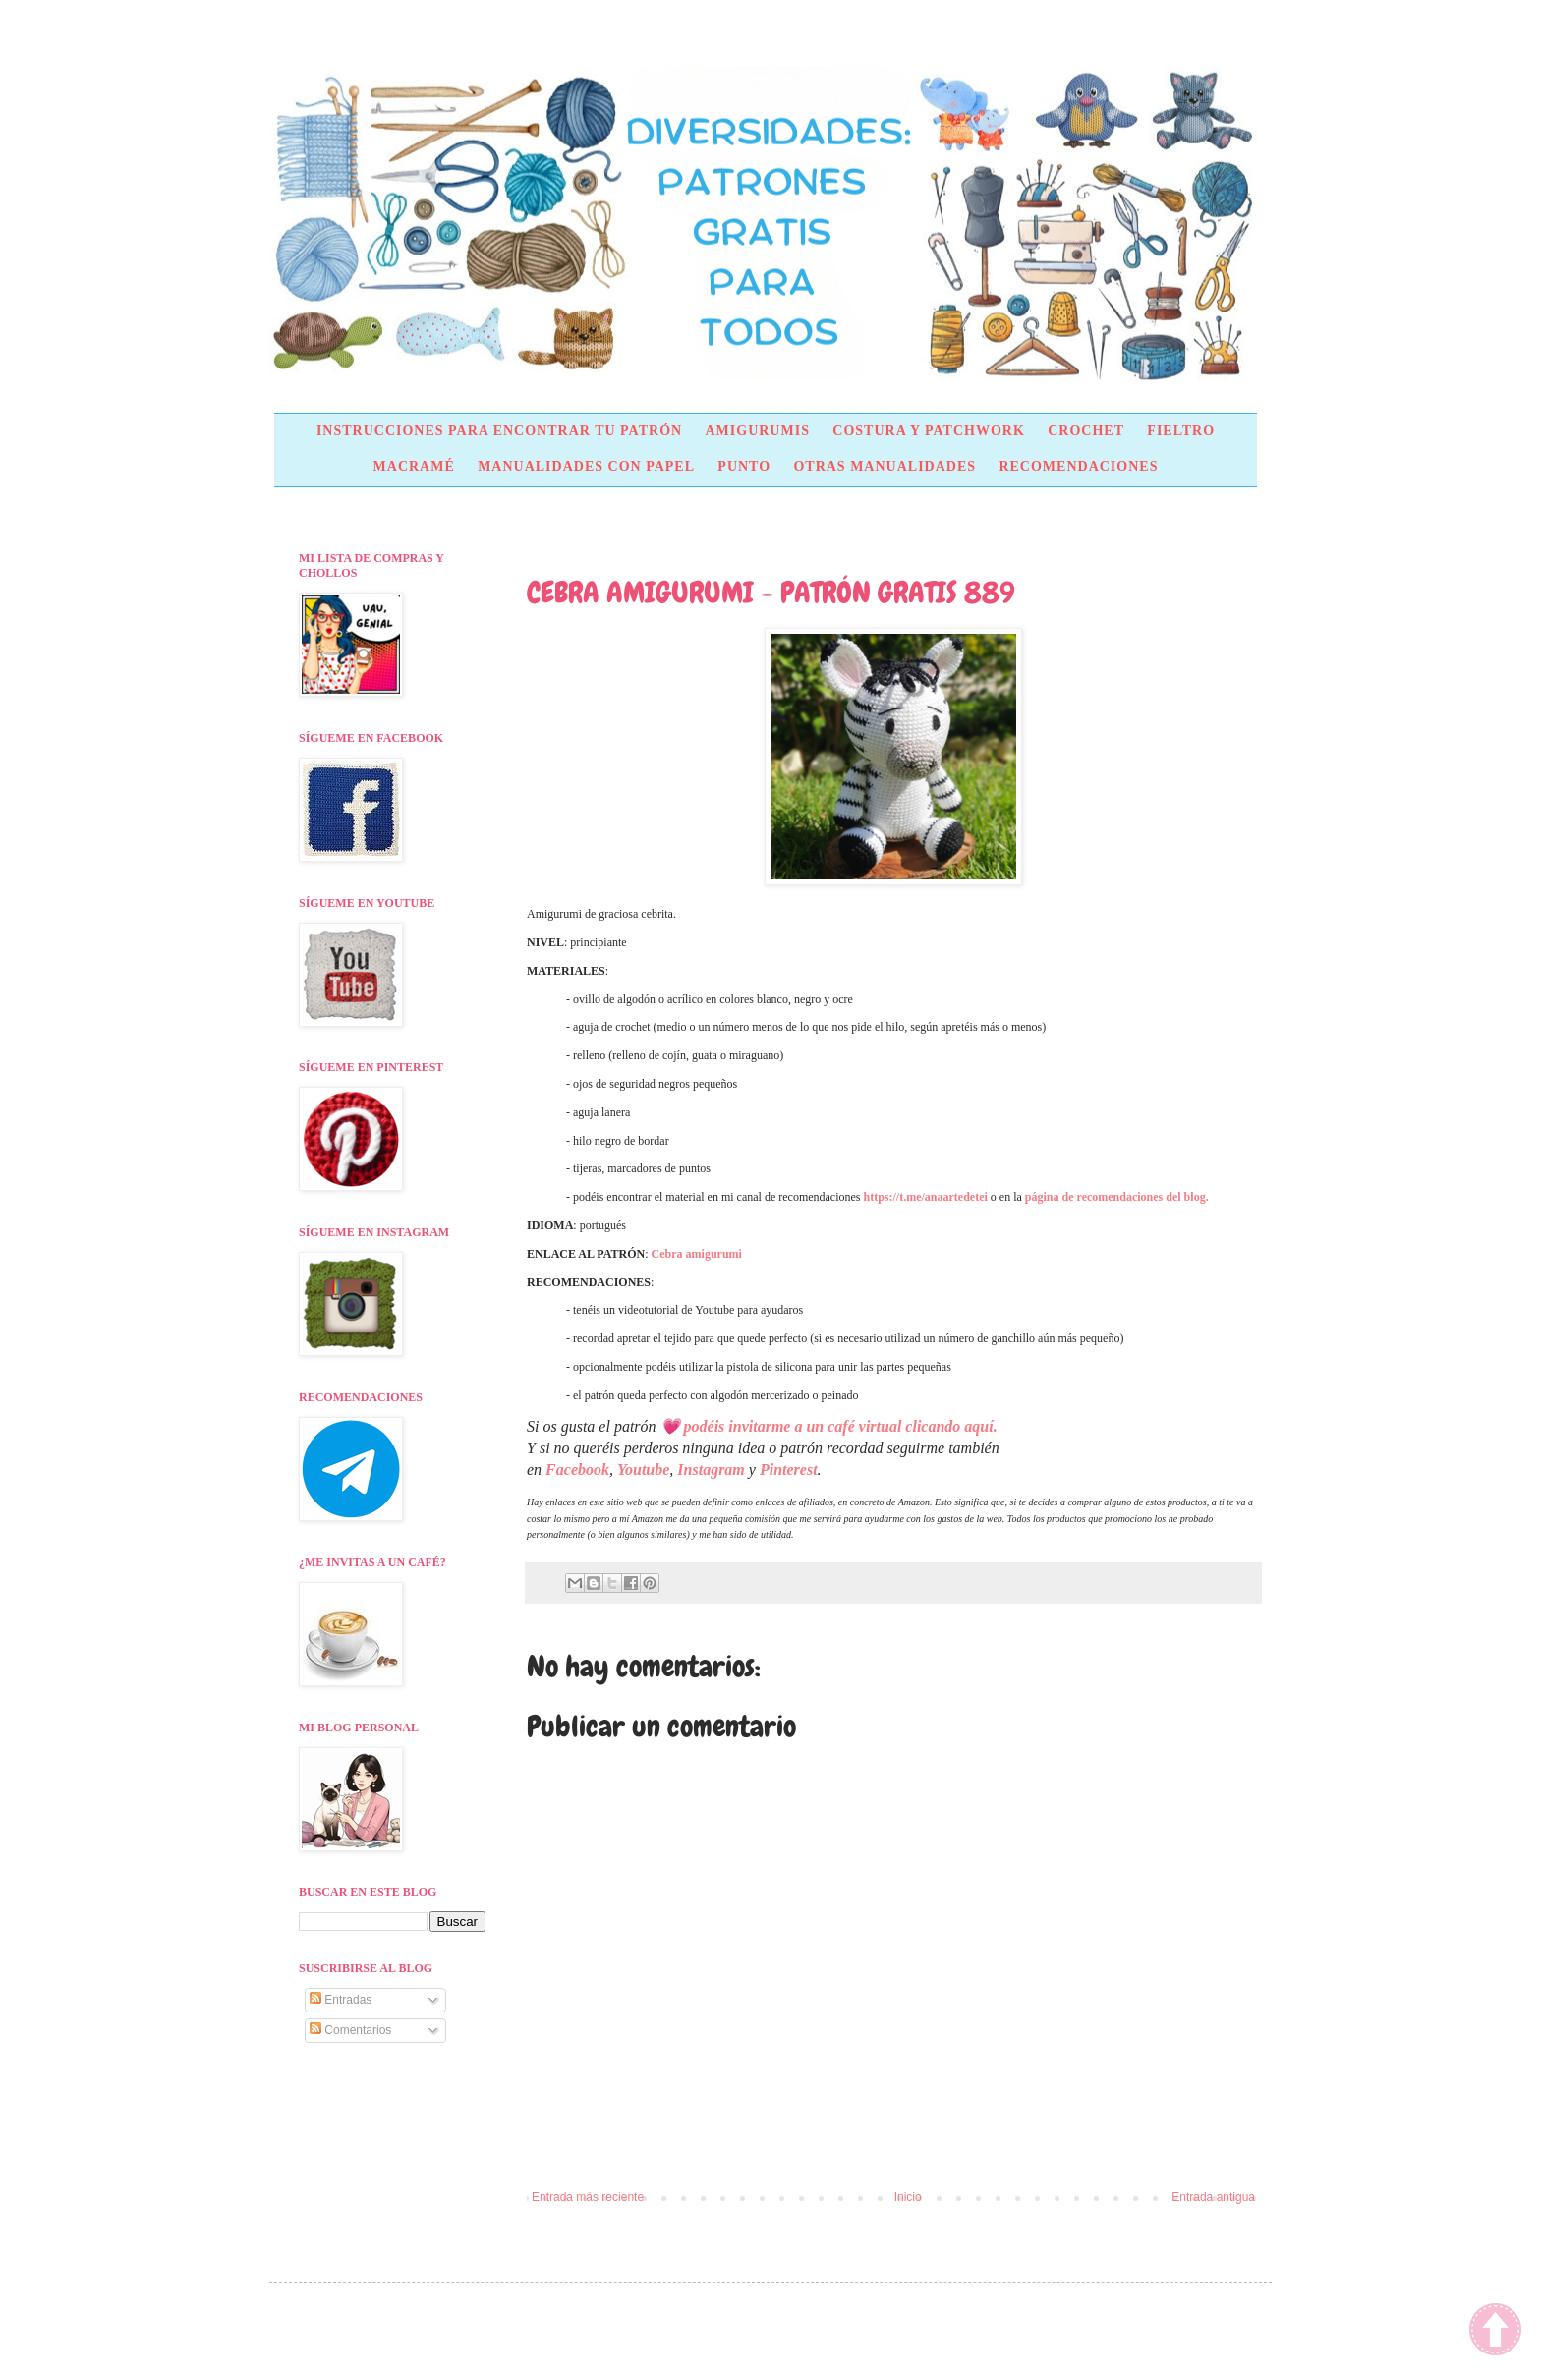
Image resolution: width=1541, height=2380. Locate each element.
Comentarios (350, 2030)
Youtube (643, 1469)
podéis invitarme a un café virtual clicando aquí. (841, 1426)
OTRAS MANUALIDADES (884, 466)
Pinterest (789, 1469)
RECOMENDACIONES (1078, 466)
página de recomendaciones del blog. (1117, 1197)
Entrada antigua (1213, 2197)
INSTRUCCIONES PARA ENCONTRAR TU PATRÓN (499, 431)
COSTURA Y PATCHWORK (928, 431)
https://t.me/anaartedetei (926, 1197)
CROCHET (1086, 431)
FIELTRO (1181, 431)
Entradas (340, 2000)
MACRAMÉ (414, 466)
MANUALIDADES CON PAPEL (586, 466)
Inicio (908, 2197)
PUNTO (743, 466)
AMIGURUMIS (757, 431)
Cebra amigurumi (697, 1254)
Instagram (710, 1469)
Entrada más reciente (588, 2197)
